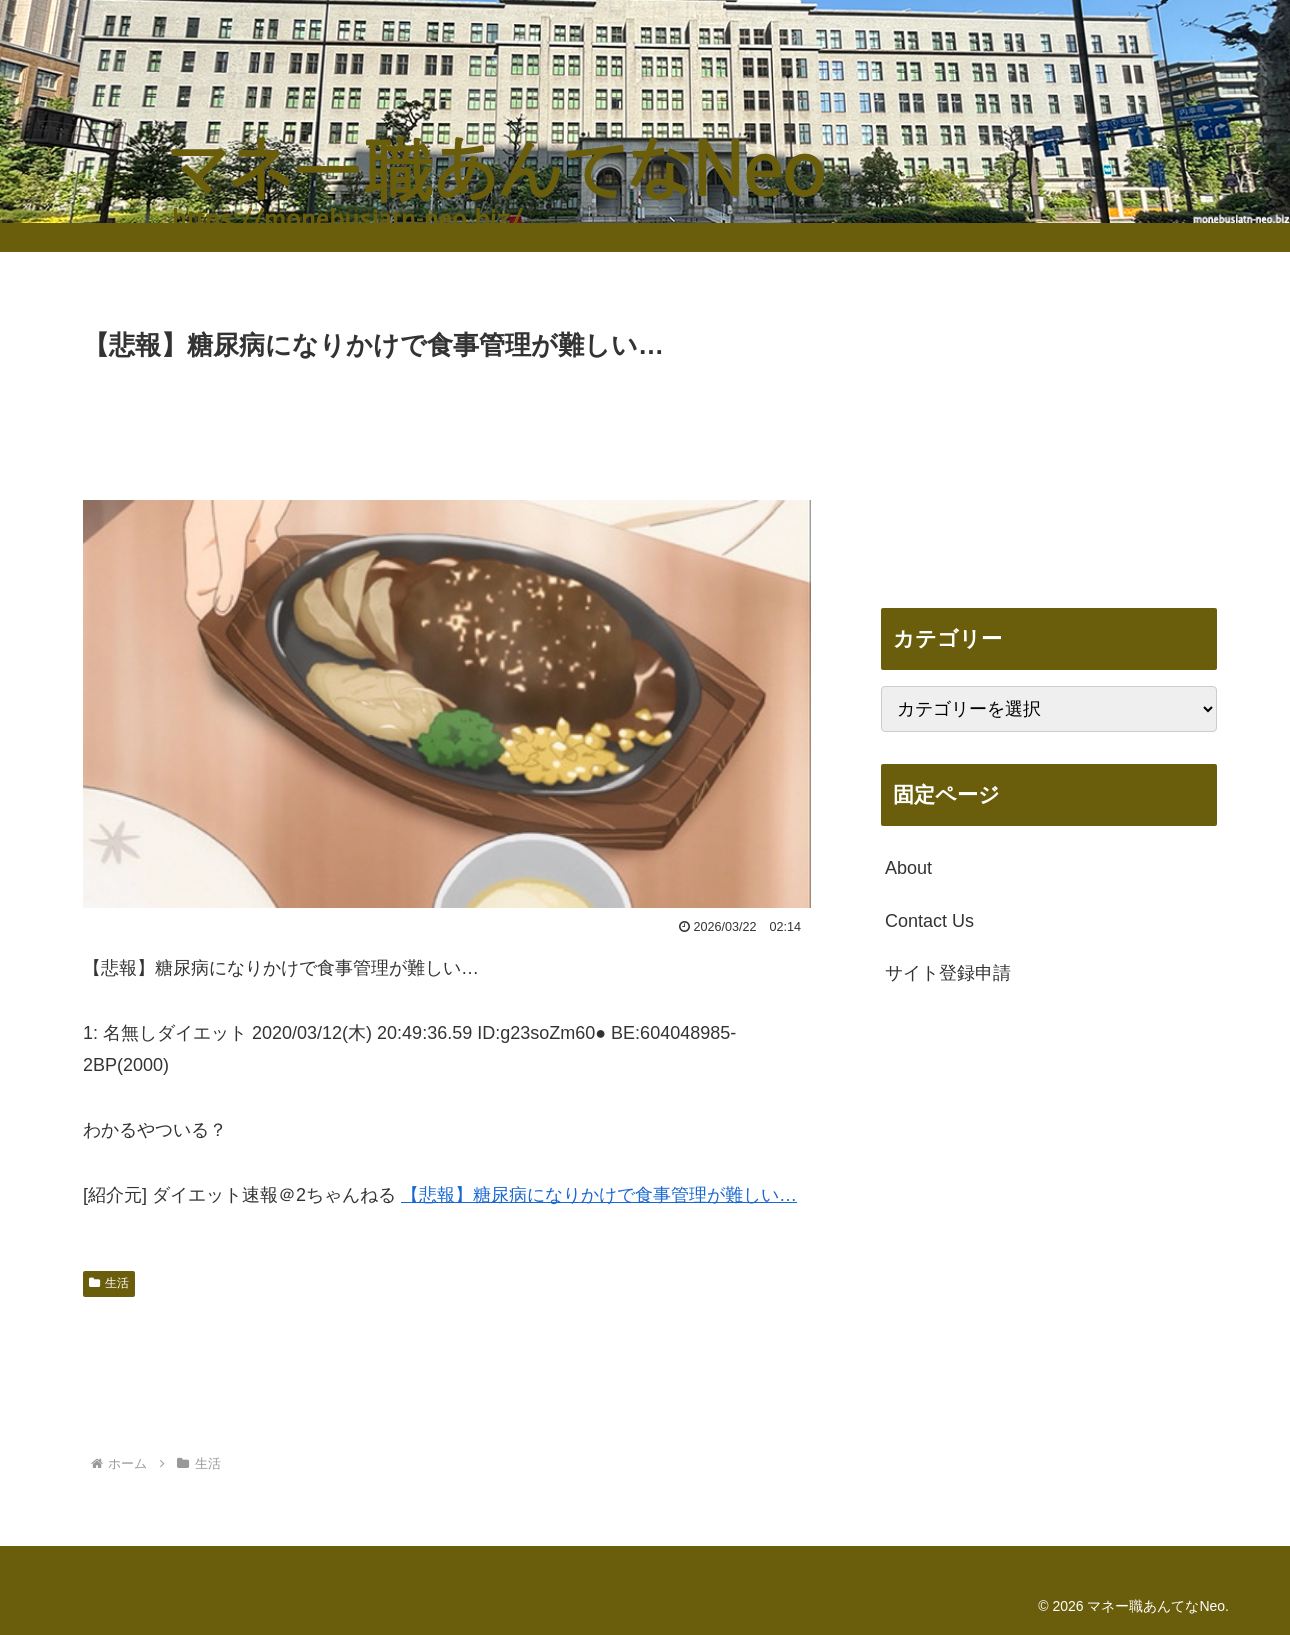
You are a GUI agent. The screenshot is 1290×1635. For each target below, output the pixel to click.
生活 (109, 1283)
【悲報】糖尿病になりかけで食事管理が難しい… (599, 1195)
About (908, 868)
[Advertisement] (447, 422)
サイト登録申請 (948, 973)
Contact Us (929, 921)
